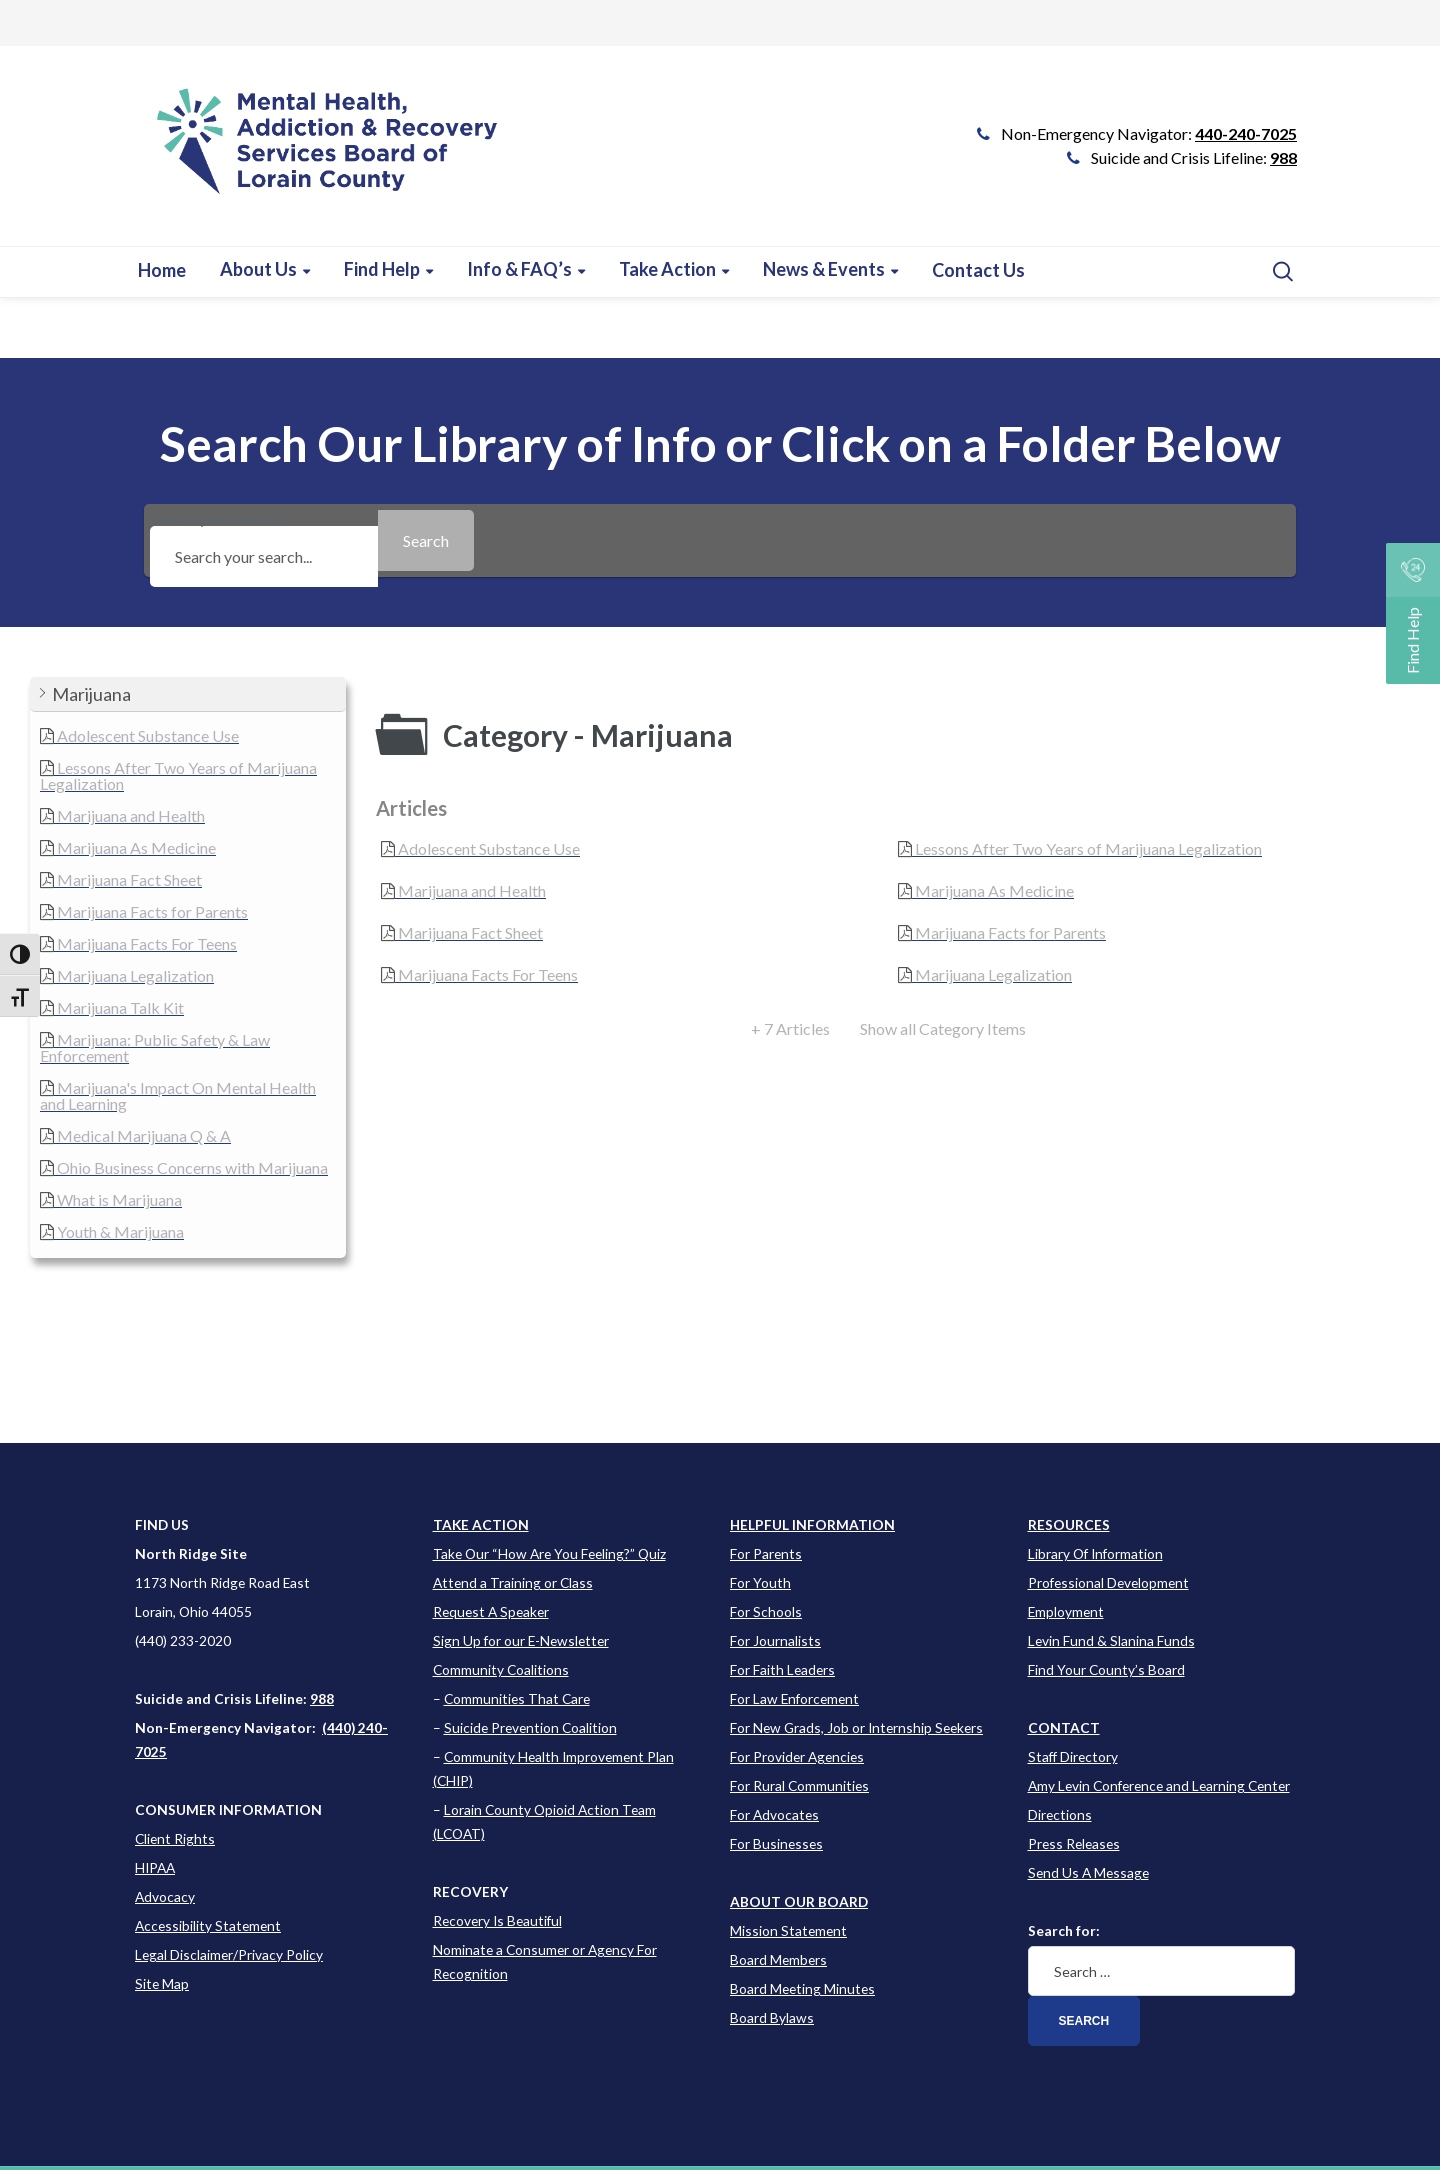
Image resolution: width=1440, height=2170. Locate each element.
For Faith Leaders (782, 1669)
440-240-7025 (1246, 133)
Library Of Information (1095, 1553)
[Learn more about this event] (526, 269)
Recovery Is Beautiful (497, 1920)
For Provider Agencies (797, 1756)
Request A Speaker (491, 1611)
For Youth (760, 1582)
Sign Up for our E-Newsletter (521, 1640)
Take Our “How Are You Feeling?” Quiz (549, 1553)
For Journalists (775, 1640)
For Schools (766, 1611)
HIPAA (155, 1867)
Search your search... (264, 540)
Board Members (778, 1959)
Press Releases (1074, 1843)
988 (1283, 157)
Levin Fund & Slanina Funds (1111, 1640)
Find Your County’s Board (1106, 1669)
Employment (1066, 1611)
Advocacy (165, 1896)
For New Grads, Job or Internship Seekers (856, 1727)
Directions (1060, 1814)
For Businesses (776, 1843)
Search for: (1064, 1930)
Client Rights (175, 1838)
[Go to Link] (318, 156)
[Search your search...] (264, 556)
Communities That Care (517, 1698)
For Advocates (774, 1814)
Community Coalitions (501, 1669)
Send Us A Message (1088, 1872)
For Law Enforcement (794, 1698)
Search (1084, 2021)
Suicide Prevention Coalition (530, 1727)
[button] (188, 694)
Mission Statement (788, 1930)
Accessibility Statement (208, 1925)
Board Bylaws (772, 2017)
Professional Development (1108, 1582)
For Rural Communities (799, 1785)
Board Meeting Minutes (802, 1988)
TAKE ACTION (481, 1524)
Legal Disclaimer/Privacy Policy (229, 1954)
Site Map (162, 1983)
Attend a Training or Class (513, 1582)
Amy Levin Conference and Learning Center (1159, 1785)
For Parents (766, 1553)
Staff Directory (1073, 1756)
